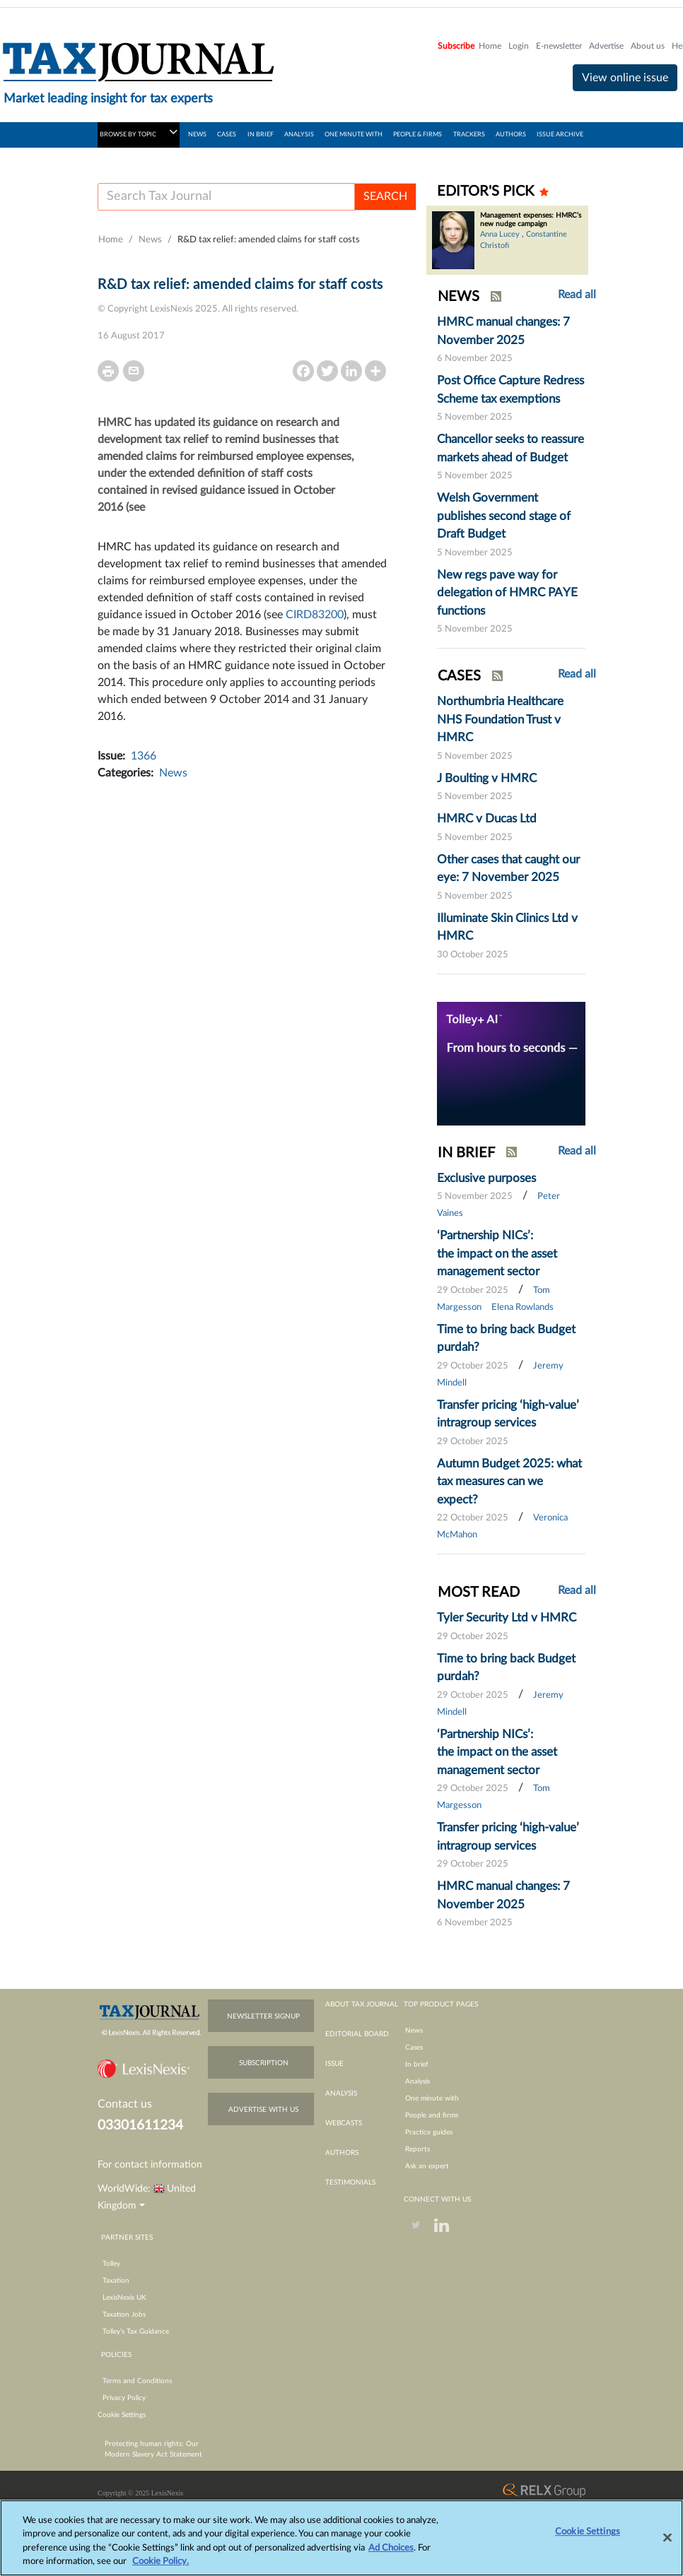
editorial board (357, 2034)
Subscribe (456, 46)
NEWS (197, 134)
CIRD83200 (315, 614)
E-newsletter (559, 46)
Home (490, 46)
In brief (416, 2064)
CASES (226, 134)
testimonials (350, 2182)
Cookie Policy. (160, 2569)
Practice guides (429, 2132)
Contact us (125, 2104)
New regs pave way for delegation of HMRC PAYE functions (507, 593)
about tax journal (361, 2004)
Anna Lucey (500, 234)
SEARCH (385, 196)
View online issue (625, 77)
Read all (577, 294)
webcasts (343, 2123)
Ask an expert (427, 2166)
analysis (341, 2093)
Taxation (116, 2280)
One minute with (432, 2098)
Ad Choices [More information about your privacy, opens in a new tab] (391, 2555)
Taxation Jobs (124, 2314)
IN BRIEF (260, 134)
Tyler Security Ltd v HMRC (506, 1618)
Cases (414, 2047)
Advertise (606, 46)
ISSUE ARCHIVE (560, 134)
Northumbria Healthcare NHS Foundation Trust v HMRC (500, 719)
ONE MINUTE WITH (354, 134)
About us (648, 46)
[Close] (667, 2544)
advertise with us (263, 2109)
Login (518, 46)
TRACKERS (469, 134)
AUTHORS (511, 134)
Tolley (111, 2263)
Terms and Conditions (137, 2381)
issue (334, 2063)
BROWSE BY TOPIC (138, 131)
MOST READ (479, 1592)
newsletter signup (263, 2016)
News (150, 239)
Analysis (417, 2081)
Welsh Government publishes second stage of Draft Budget (504, 516)
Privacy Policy (124, 2397)
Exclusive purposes (486, 1178)
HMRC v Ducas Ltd (487, 819)
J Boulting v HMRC (487, 778)
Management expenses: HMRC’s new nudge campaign (530, 220)
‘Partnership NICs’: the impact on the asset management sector (497, 1253)
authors (341, 2152)
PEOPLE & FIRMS (417, 134)
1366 (143, 756)
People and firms (431, 2115)
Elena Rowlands (522, 1307)
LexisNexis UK (124, 2297)
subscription (263, 2063)
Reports (417, 2149)
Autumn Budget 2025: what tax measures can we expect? (509, 1482)
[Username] (226, 197)
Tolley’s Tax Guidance (136, 2331)
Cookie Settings (122, 2414)
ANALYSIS (299, 134)
